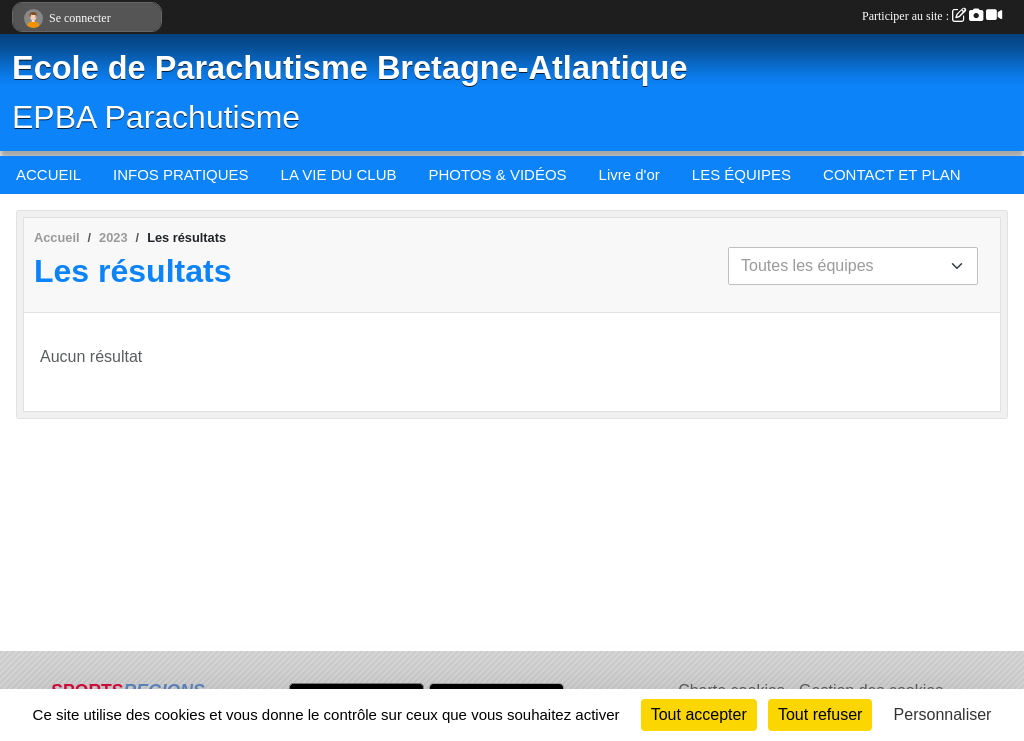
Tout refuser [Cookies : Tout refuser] (820, 714)
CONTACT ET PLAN (892, 174)
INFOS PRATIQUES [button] (181, 174)
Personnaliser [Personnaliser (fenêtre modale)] (943, 714)
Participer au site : (932, 16)
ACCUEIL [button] (48, 174)
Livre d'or (629, 174)
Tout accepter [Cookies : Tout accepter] (699, 714)
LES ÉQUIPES (741, 174)
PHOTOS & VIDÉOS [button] (498, 174)
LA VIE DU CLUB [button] (339, 174)
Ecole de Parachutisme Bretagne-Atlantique (349, 68)
